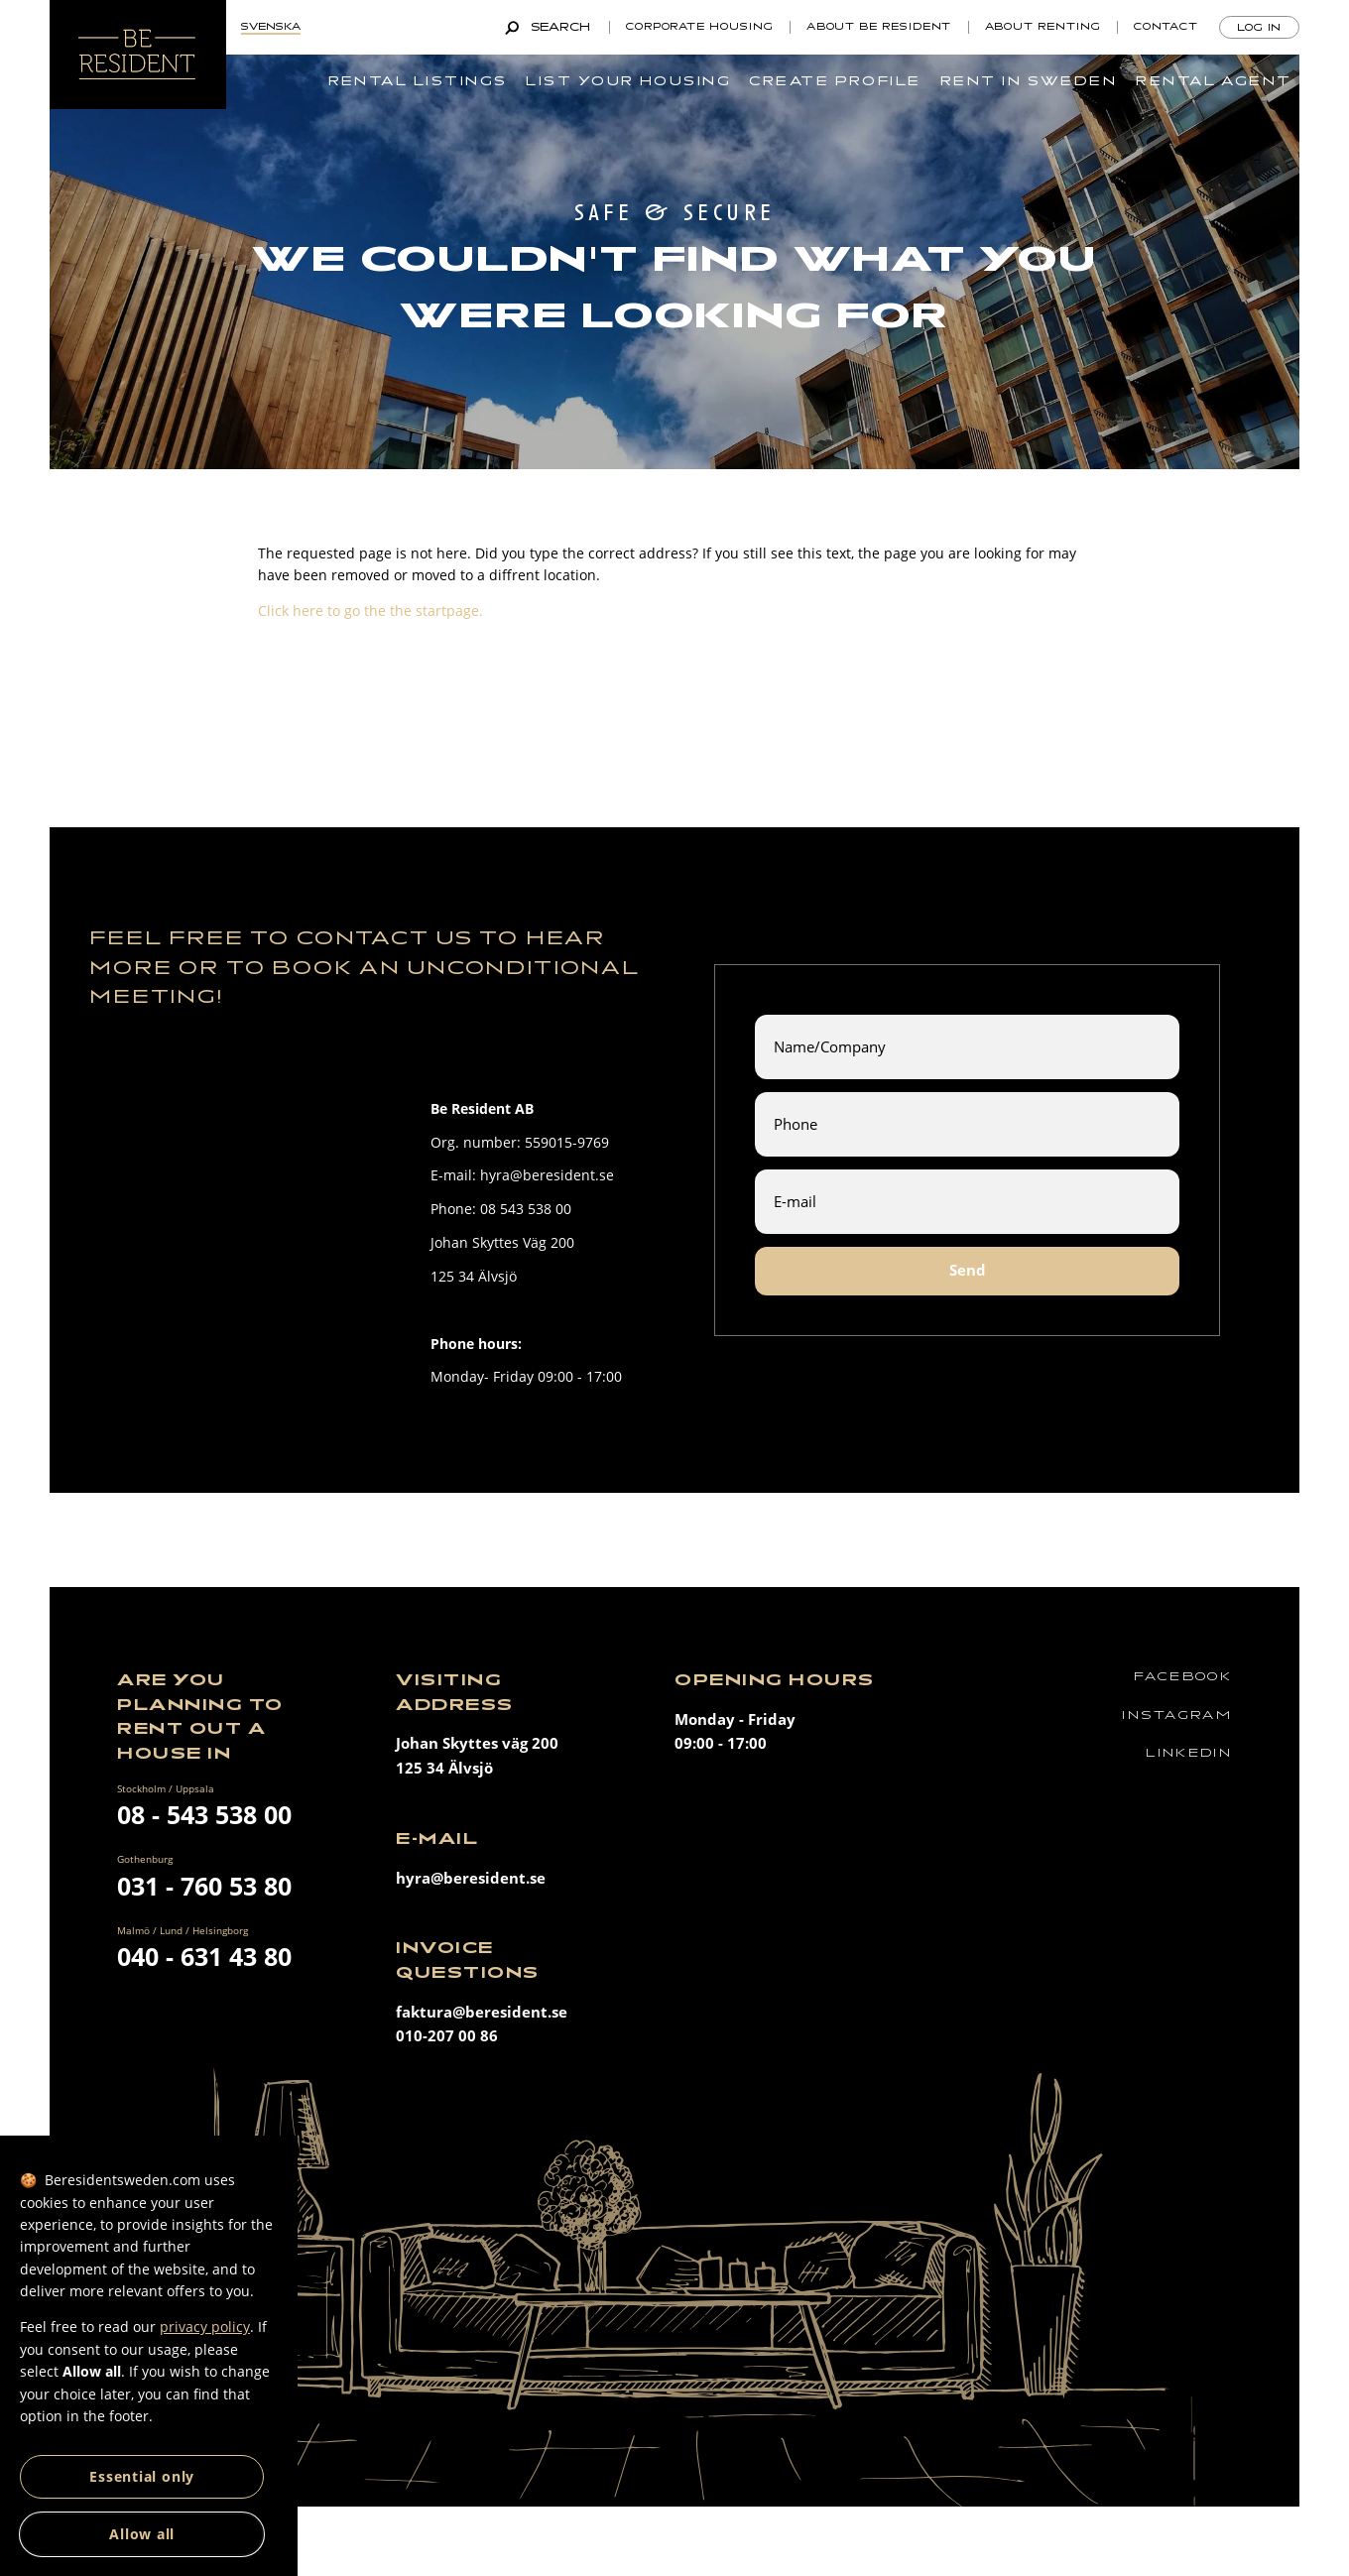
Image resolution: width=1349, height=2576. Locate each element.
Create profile (834, 81)
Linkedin (1189, 1753)
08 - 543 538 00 (204, 1814)
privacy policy (205, 2326)
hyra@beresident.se (471, 1878)
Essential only (141, 2476)
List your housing (628, 81)
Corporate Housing (700, 27)
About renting (1043, 27)
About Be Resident (879, 27)
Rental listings (418, 81)
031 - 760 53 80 (204, 1885)
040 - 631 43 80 (204, 1956)
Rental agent (1214, 81)
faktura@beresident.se (481, 2012)
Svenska (271, 27)
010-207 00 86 (447, 2035)
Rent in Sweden (1028, 81)
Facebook (1183, 1676)
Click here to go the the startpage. (370, 610)
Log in (1260, 28)
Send (967, 1270)
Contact (1166, 27)
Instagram (1177, 1715)
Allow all (142, 2533)
